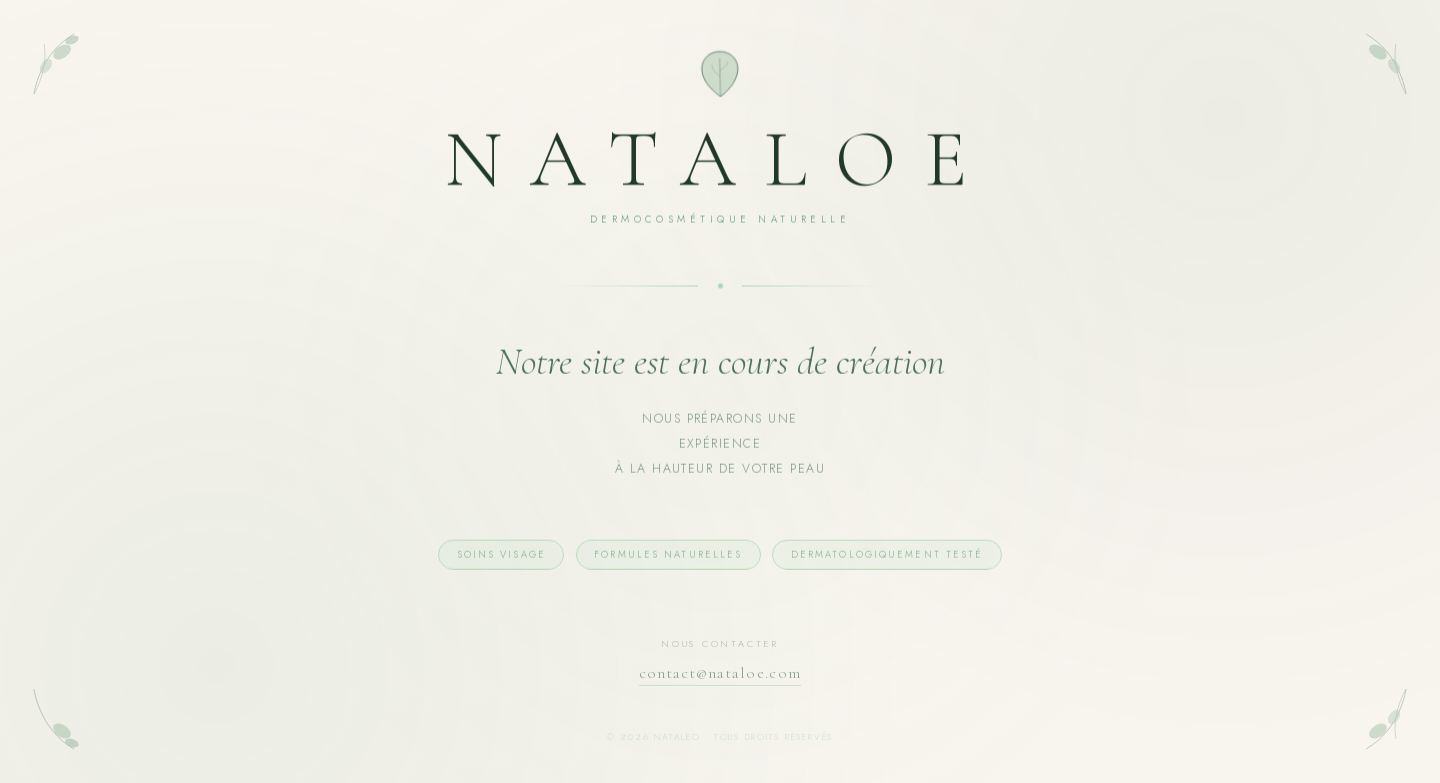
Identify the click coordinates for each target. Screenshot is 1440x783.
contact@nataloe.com (720, 677)
